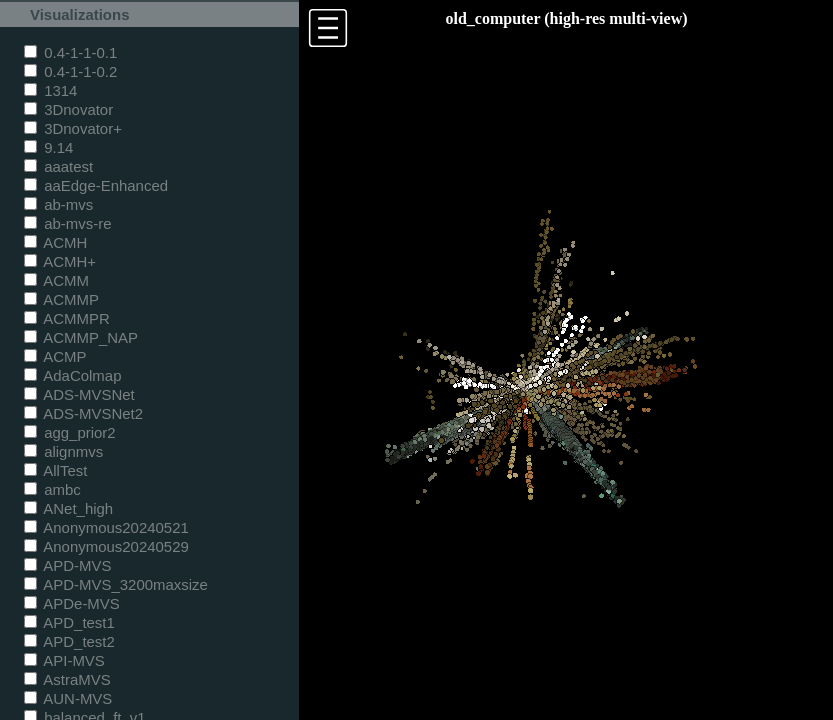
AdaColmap (72, 375)
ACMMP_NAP (81, 337)
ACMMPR (67, 318)
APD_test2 (69, 641)
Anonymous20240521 (106, 527)
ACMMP (61, 299)
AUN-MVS (68, 698)
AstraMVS (67, 679)
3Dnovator (68, 109)
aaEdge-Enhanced (96, 185)
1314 (50, 90)
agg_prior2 (70, 432)
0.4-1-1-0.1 (70, 52)
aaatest (58, 166)
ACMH (55, 242)
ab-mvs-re (67, 223)
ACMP (55, 356)
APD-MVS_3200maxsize (116, 584)
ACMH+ (60, 261)
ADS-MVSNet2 (83, 413)
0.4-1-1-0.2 (70, 71)
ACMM (56, 280)
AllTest (55, 470)
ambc (52, 489)
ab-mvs (58, 204)
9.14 (48, 147)
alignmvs (63, 451)
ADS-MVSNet (79, 394)
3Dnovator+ (73, 128)
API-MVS (64, 660)
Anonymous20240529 (106, 546)
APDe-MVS (72, 603)
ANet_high (68, 508)
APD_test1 (69, 622)
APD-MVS (67, 565)
